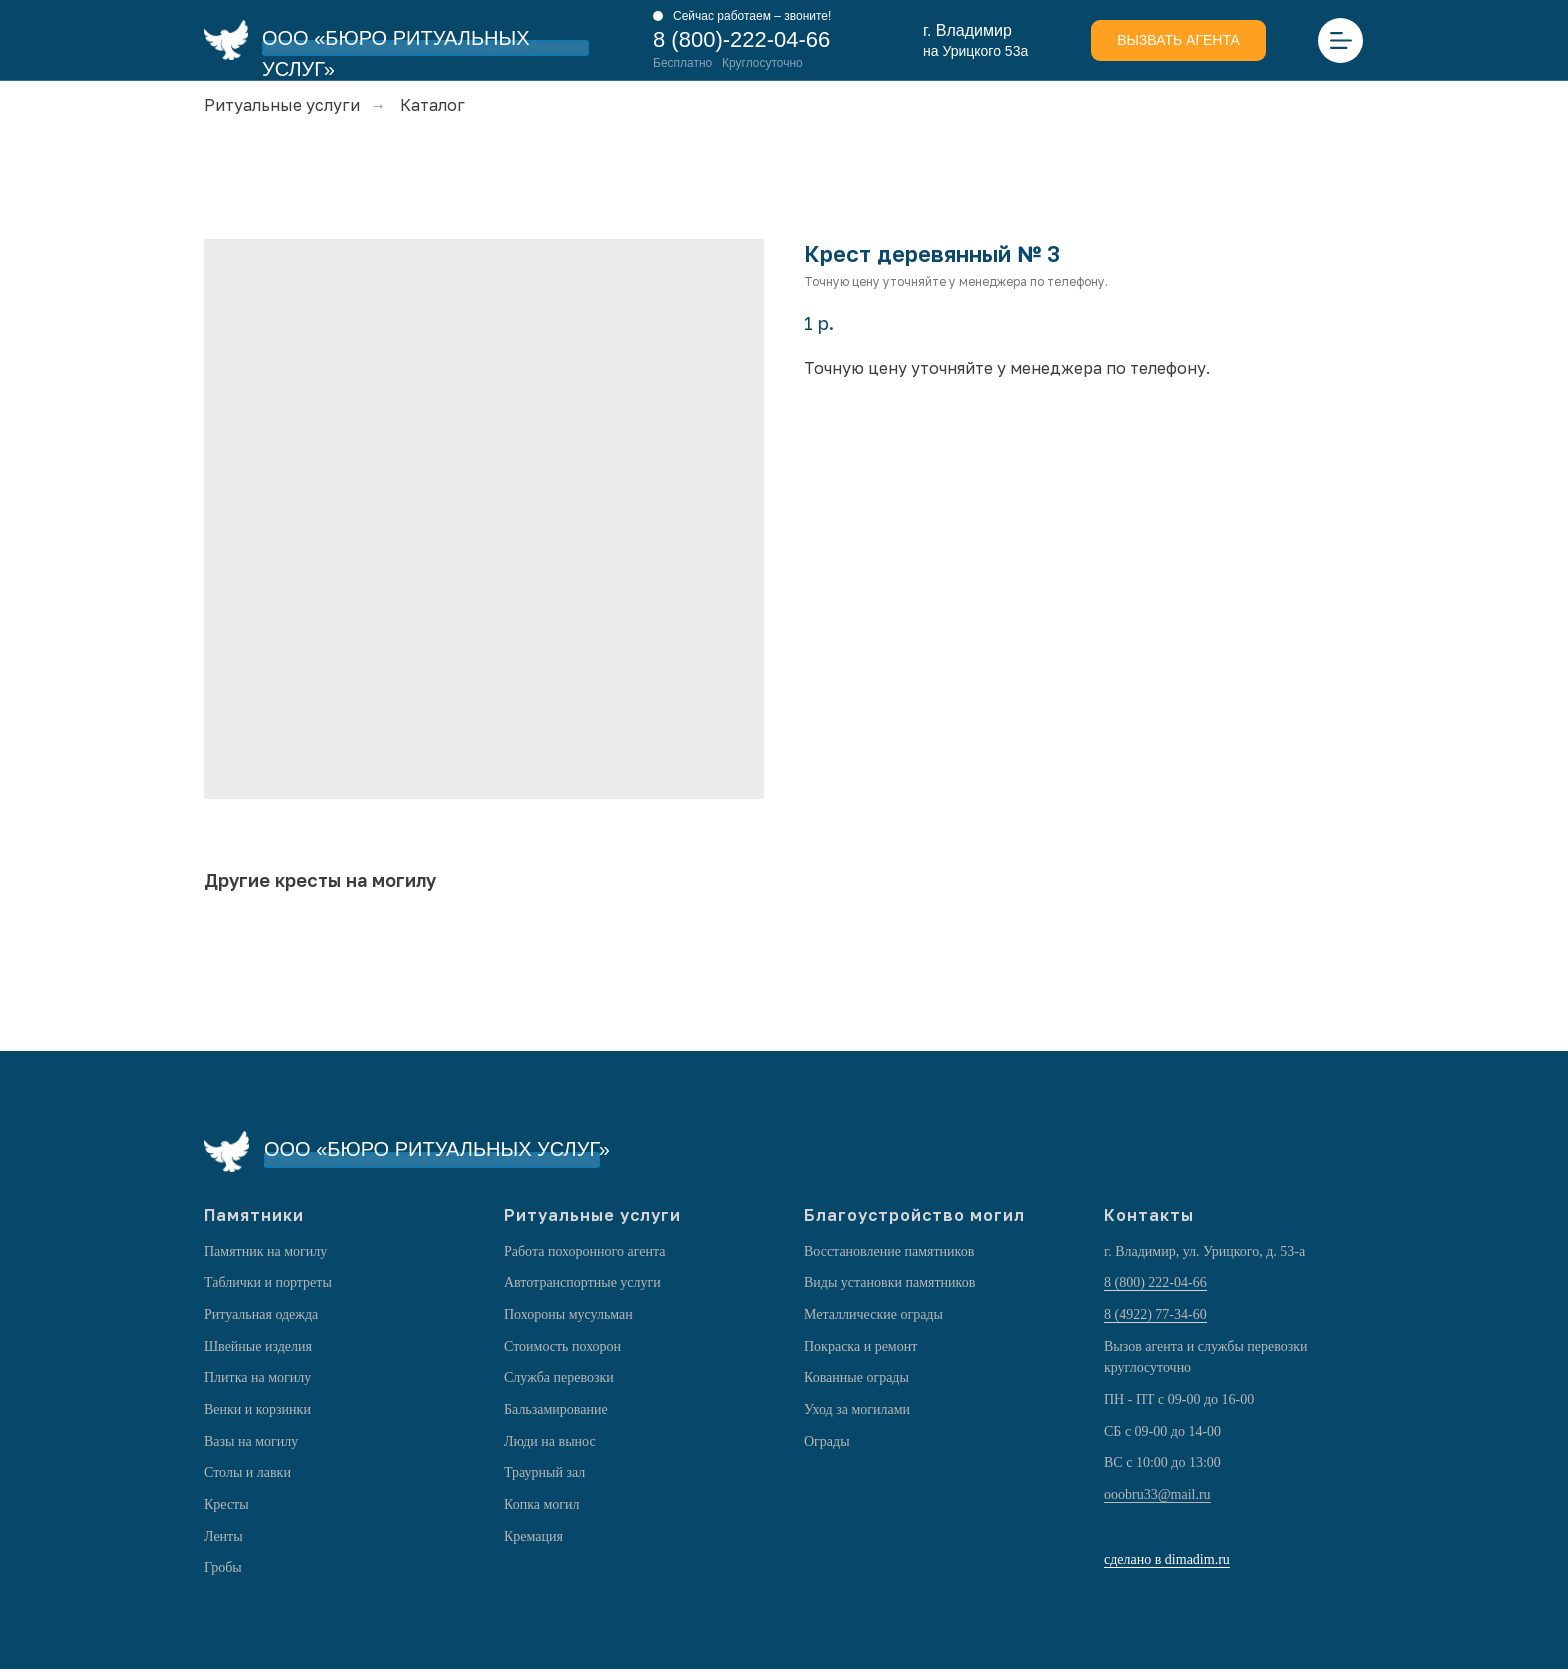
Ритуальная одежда (261, 1314)
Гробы (223, 1567)
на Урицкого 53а (975, 51)
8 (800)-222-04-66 (741, 39)
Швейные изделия (258, 1346)
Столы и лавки (247, 1472)
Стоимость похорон (562, 1346)
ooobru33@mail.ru (1157, 1494)
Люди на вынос (550, 1441)
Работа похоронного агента (584, 1251)
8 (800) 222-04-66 (1155, 1282)
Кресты (226, 1504)
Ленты (223, 1536)
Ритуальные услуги (282, 105)
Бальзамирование (556, 1409)
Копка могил (542, 1504)
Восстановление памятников (889, 1251)
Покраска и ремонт (860, 1346)
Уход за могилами (857, 1409)
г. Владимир (967, 30)
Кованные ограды (856, 1377)
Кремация (533, 1536)
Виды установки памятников (889, 1282)
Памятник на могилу (265, 1251)
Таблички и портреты (268, 1282)
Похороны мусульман (568, 1314)
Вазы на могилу (251, 1441)
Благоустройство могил (914, 1215)
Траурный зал (544, 1472)
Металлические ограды (873, 1314)
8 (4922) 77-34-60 (1155, 1314)
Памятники (254, 1215)
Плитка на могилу (257, 1377)
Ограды (827, 1441)
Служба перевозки (559, 1377)
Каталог (432, 105)
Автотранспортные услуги (582, 1282)
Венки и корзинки (257, 1409)
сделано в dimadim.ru (1167, 1559)
